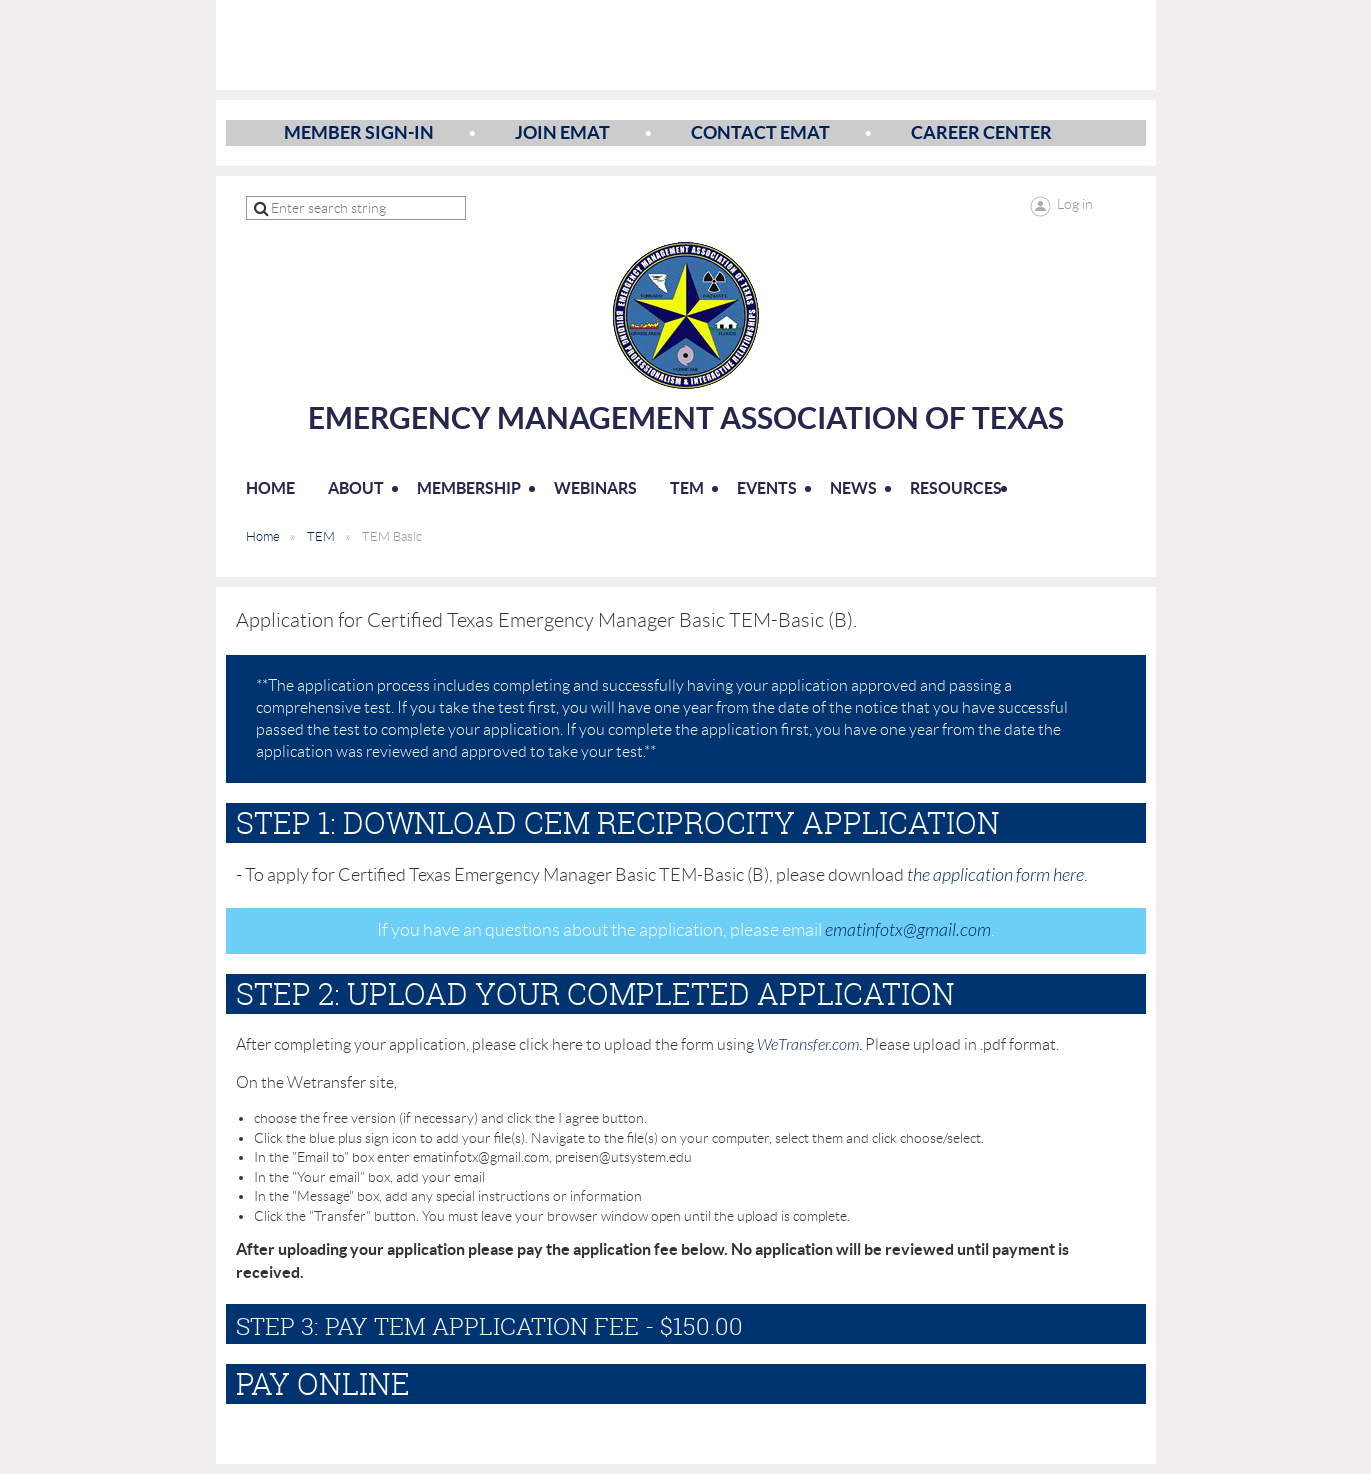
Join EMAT (562, 132)
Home (263, 536)
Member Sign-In (359, 132)
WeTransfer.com (808, 1045)
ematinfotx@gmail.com (908, 930)
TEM (321, 536)
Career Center (981, 132)
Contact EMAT (760, 132)
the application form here (995, 875)
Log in (1075, 204)
